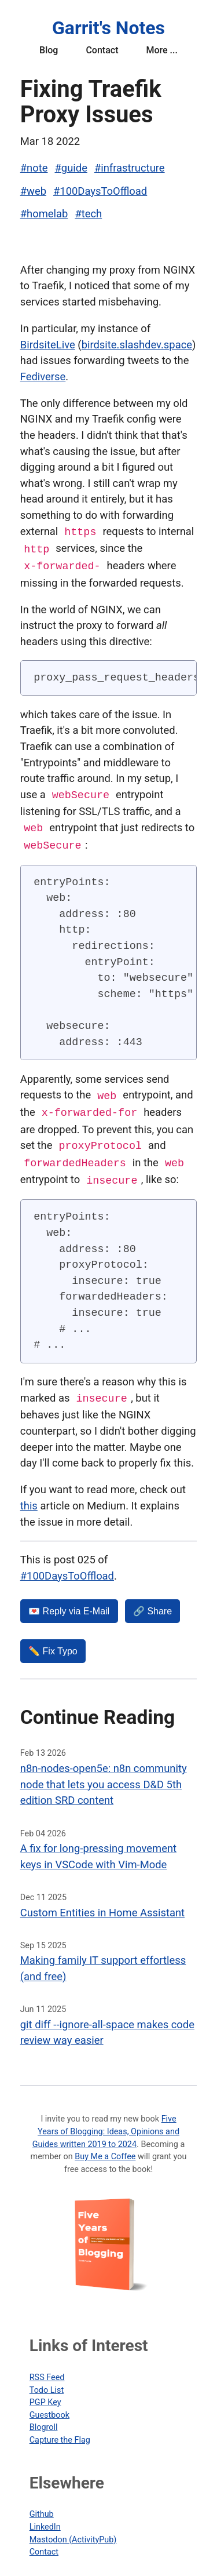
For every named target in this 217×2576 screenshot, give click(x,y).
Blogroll (44, 2420)
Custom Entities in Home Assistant (102, 1906)
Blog (48, 50)
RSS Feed (47, 2370)
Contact (102, 50)
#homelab (44, 214)
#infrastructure (129, 168)
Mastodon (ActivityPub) (73, 2533)
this (29, 1499)
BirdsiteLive (47, 345)
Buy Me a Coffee (105, 2150)
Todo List (47, 2383)
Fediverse (43, 376)
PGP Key (45, 2395)
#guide (71, 168)
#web (33, 191)
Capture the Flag (60, 2433)
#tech (88, 214)
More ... (161, 50)
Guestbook (49, 2408)
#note (34, 168)
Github (42, 2507)
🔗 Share (152, 1604)
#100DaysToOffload (100, 191)
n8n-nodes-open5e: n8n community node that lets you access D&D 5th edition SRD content (103, 1777)
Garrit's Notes (108, 28)
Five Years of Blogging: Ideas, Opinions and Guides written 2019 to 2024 (105, 2124)
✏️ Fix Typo (53, 1644)
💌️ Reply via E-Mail (68, 1604)
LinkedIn (45, 2520)
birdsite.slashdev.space (137, 345)
